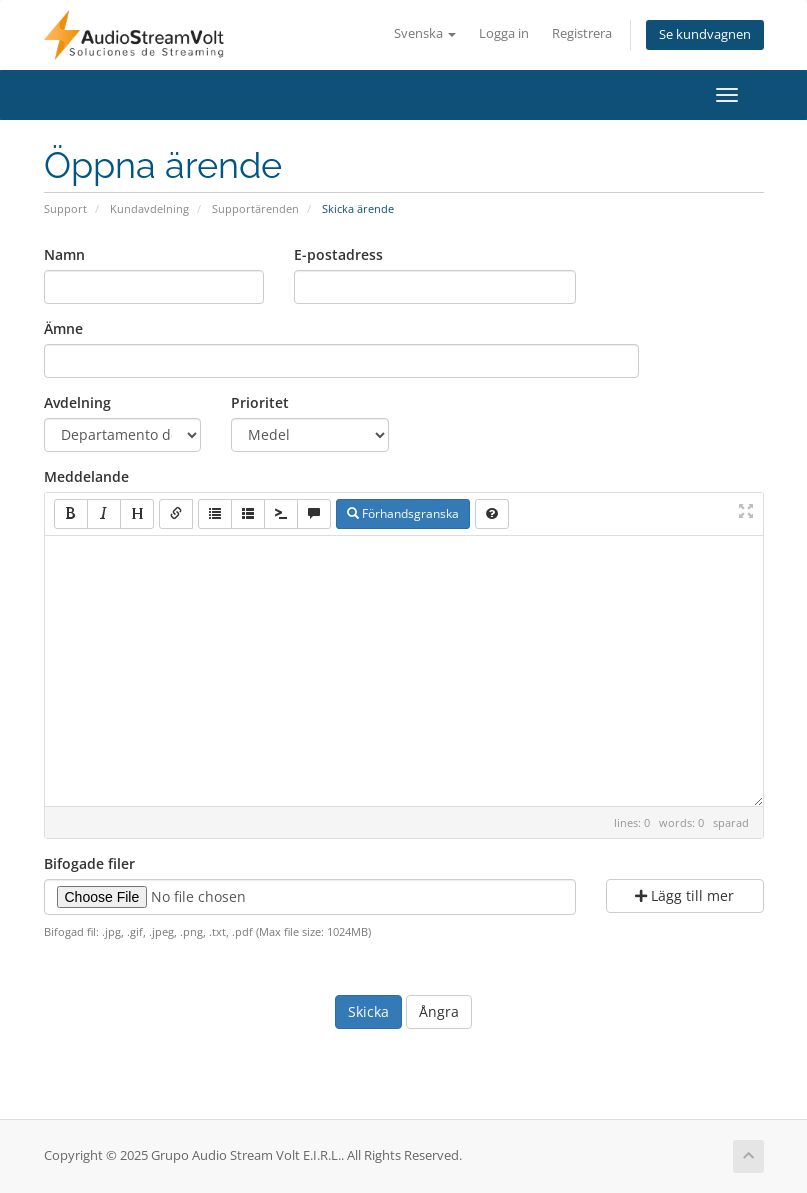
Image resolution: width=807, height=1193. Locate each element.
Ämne (63, 328)
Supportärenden (255, 208)
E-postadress (338, 254)
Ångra (439, 1011)
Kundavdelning (149, 208)
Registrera (582, 33)
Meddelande (86, 476)
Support (65, 208)
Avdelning (77, 402)
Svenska (425, 33)
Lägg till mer (684, 895)
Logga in (504, 33)
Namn (64, 254)
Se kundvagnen (705, 34)
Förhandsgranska (403, 513)
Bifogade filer (89, 863)
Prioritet (260, 402)
